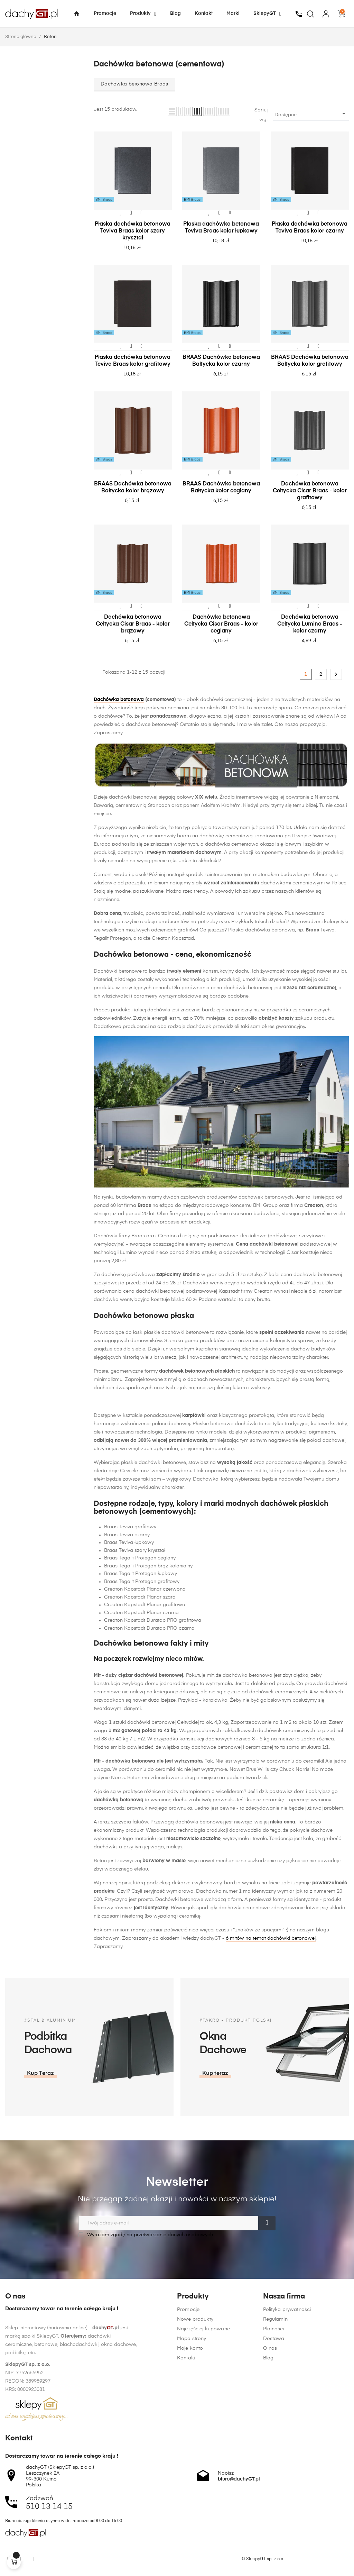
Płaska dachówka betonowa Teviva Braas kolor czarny (309, 227)
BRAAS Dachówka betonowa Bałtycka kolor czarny (221, 361)
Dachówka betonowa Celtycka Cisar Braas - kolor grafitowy (310, 491)
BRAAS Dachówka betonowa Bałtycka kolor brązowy (132, 487)
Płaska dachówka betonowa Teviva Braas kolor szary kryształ (132, 231)
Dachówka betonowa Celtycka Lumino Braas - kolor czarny (309, 624)
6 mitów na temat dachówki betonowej (271, 1938)
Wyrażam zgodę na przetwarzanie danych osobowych (145, 2234)
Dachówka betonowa (119, 699)
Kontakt (186, 2469)
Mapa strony (191, 2450)
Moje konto (190, 2459)
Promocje (188, 2421)
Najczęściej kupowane (203, 2440)
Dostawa (274, 2459)
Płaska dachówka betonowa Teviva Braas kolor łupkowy (221, 227)
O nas (270, 2469)
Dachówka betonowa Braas (134, 84)
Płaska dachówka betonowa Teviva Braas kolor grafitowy (132, 361)
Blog (268, 2479)
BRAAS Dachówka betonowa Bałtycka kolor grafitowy (309, 361)
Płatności (273, 2450)
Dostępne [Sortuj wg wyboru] (310, 113)
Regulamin (275, 2440)
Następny (336, 674)
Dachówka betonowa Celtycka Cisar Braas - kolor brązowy (133, 624)
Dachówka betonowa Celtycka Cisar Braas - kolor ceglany (221, 624)
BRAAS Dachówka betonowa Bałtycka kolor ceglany (221, 487)
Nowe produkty (195, 2430)
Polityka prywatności (287, 2430)
